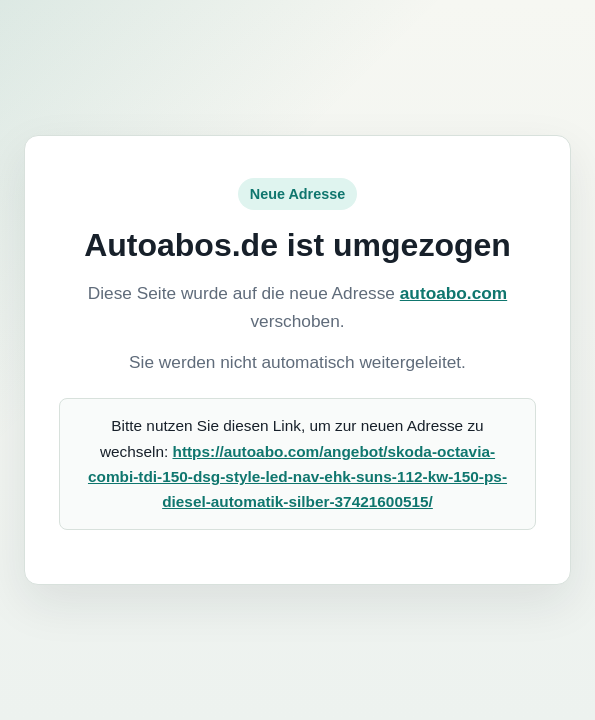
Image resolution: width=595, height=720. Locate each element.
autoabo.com (453, 293)
